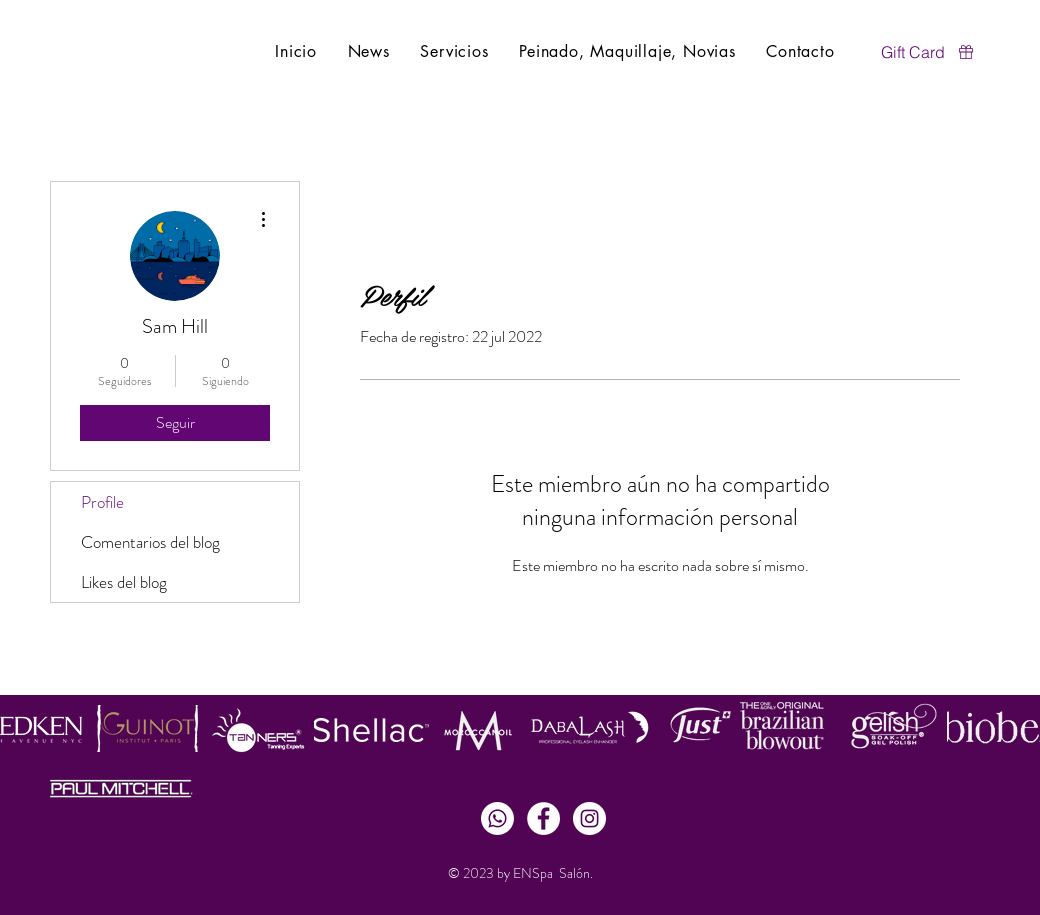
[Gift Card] (928, 52)
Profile (102, 502)
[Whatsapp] (497, 818)
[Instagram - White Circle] (589, 818)
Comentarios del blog (150, 542)
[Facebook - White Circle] (543, 818)
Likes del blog (124, 582)
